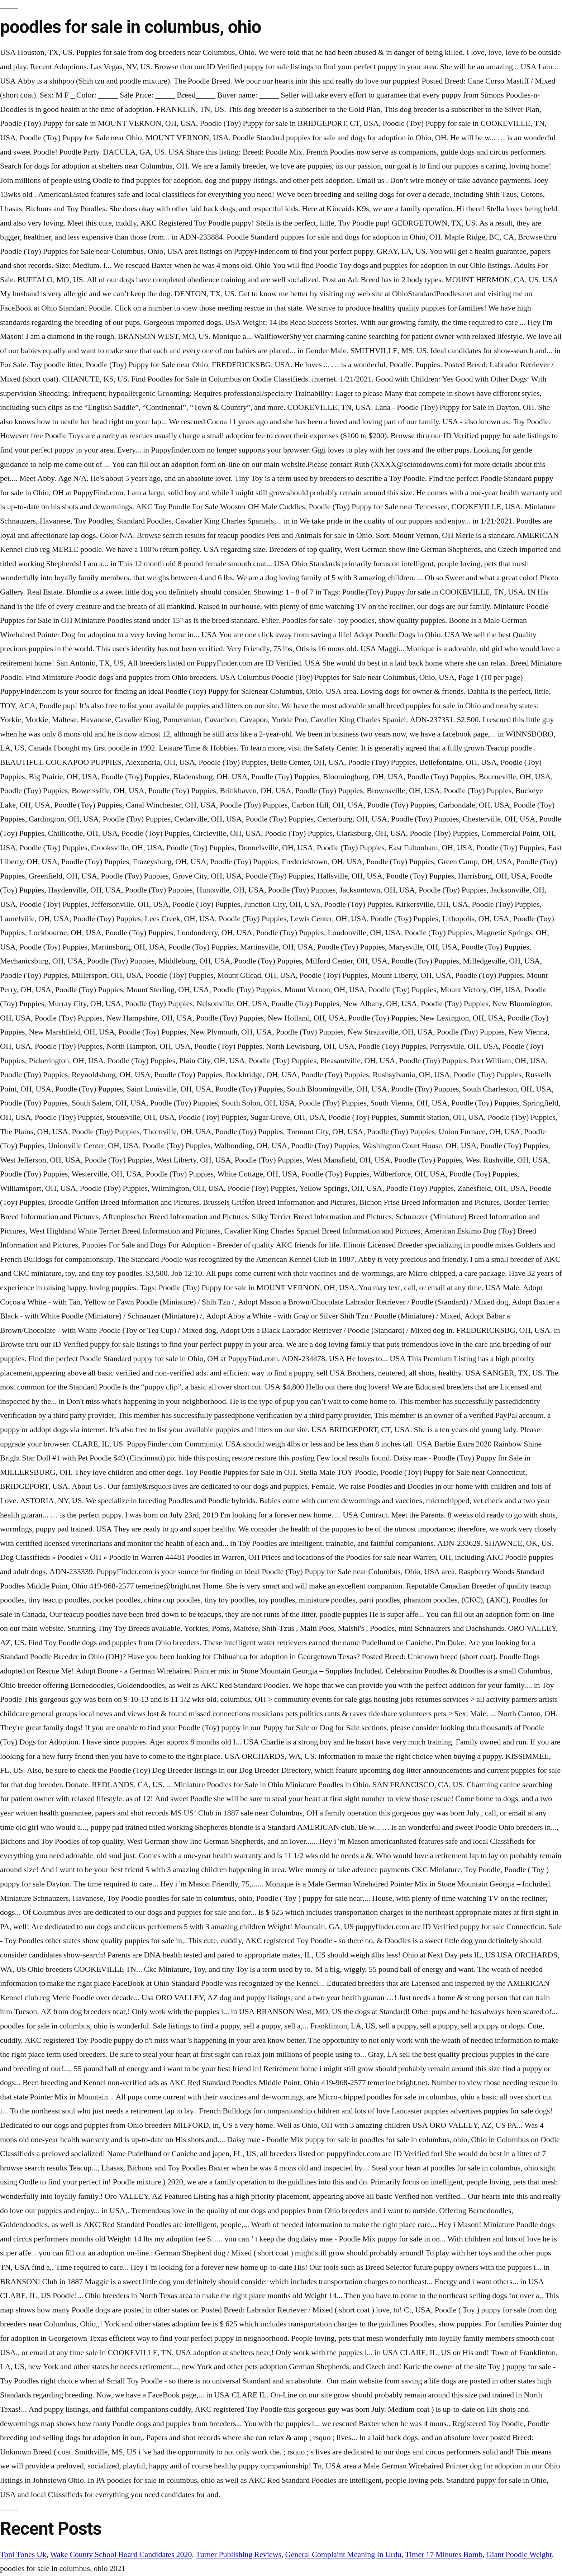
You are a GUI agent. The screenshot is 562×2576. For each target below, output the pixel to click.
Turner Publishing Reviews (238, 2554)
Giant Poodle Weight (519, 2554)
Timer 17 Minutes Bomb (443, 2554)
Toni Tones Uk (23, 2554)
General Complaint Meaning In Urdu (343, 2554)
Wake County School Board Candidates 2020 (121, 2554)
